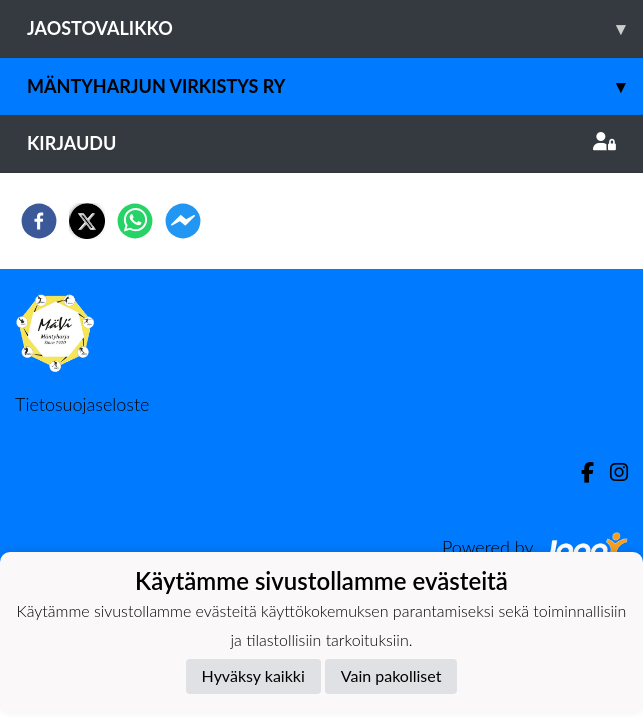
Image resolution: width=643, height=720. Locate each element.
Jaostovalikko (335, 28)
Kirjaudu (321, 143)
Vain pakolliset (391, 675)
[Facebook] (579, 472)
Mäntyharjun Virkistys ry (335, 86)
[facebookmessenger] (183, 221)
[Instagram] (611, 472)
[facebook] (39, 221)
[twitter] (87, 221)
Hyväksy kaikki (253, 675)
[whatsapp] (135, 221)
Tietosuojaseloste (82, 404)
